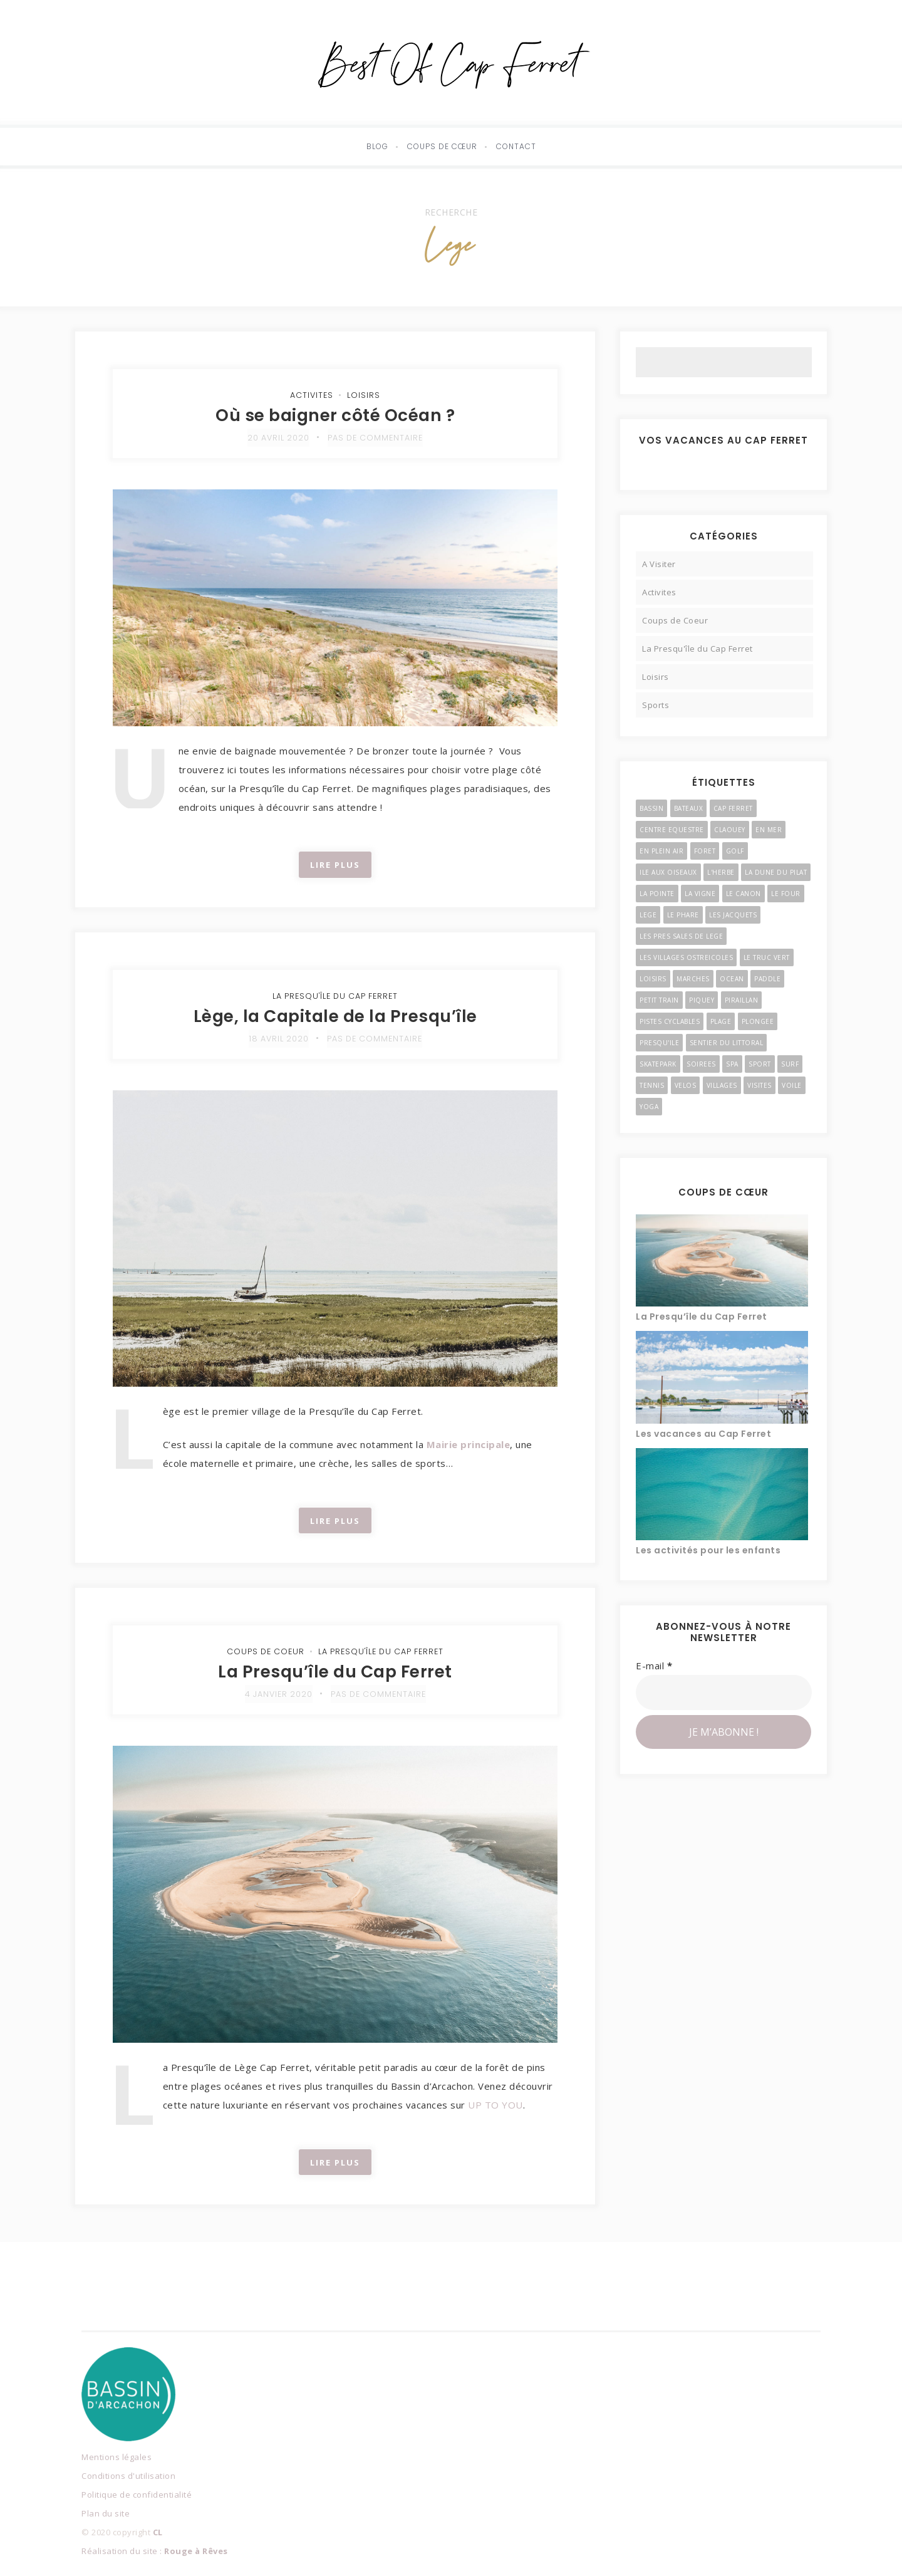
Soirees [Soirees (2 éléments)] (701, 1064)
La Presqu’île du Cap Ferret (335, 1671)
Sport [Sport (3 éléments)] (760, 1064)
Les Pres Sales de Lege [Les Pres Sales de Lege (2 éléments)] (681, 936)
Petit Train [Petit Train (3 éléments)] (659, 1000)
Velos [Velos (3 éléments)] (686, 1085)
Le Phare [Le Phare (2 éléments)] (683, 914)
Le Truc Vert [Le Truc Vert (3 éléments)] (767, 957)
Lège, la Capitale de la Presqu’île (335, 1016)
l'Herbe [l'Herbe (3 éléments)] (721, 872)
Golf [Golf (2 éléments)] (735, 851)
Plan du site (105, 2513)
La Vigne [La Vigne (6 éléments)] (700, 893)
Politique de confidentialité (136, 2494)
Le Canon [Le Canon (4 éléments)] (743, 893)
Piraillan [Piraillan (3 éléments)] (742, 1000)
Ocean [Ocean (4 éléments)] (732, 978)
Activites (311, 395)
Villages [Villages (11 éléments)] (722, 1085)
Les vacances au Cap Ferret (703, 1433)
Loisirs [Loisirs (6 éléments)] (653, 978)
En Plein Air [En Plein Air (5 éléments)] (661, 851)
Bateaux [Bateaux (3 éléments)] (688, 808)
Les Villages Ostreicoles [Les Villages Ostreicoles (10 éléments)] (686, 957)
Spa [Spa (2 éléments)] (732, 1064)
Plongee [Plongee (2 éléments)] (758, 1021)
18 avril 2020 (277, 1039)
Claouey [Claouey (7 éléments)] (729, 829)
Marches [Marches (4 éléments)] (693, 978)
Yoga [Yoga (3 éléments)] (649, 1106)
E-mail (654, 1665)
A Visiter (659, 564)
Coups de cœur (442, 146)
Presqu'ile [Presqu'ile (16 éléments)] (659, 1042)
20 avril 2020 (277, 438)
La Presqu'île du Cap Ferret (335, 996)
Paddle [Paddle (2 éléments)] (767, 978)
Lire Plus (335, 864)
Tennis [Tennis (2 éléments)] (652, 1085)
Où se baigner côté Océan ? (335, 415)
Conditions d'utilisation (128, 2475)
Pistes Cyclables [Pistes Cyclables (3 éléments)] (670, 1021)
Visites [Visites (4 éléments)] (759, 1085)
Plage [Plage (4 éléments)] (721, 1021)
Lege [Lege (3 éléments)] (648, 914)
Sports (655, 705)
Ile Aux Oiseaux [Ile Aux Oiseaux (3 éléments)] (668, 872)
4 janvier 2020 (277, 1694)
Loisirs (364, 395)
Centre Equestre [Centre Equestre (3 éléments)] (672, 829)
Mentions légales (116, 2457)
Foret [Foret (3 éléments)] (705, 851)
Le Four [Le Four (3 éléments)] (786, 893)
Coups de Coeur (262, 1651)
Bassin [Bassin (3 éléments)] (651, 808)
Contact (516, 146)
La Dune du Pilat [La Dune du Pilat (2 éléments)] (776, 872)
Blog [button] (377, 146)
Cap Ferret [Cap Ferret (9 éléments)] (733, 808)
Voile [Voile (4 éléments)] (792, 1085)
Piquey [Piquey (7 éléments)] (701, 1000)
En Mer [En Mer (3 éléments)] (768, 829)
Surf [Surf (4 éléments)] (790, 1064)
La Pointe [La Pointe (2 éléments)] (657, 893)
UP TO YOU (495, 2105)
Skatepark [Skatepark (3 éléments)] (658, 1064)
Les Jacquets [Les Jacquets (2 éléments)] (733, 914)
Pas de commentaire (376, 438)
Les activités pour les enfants (708, 1550)
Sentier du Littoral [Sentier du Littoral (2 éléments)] (727, 1042)
